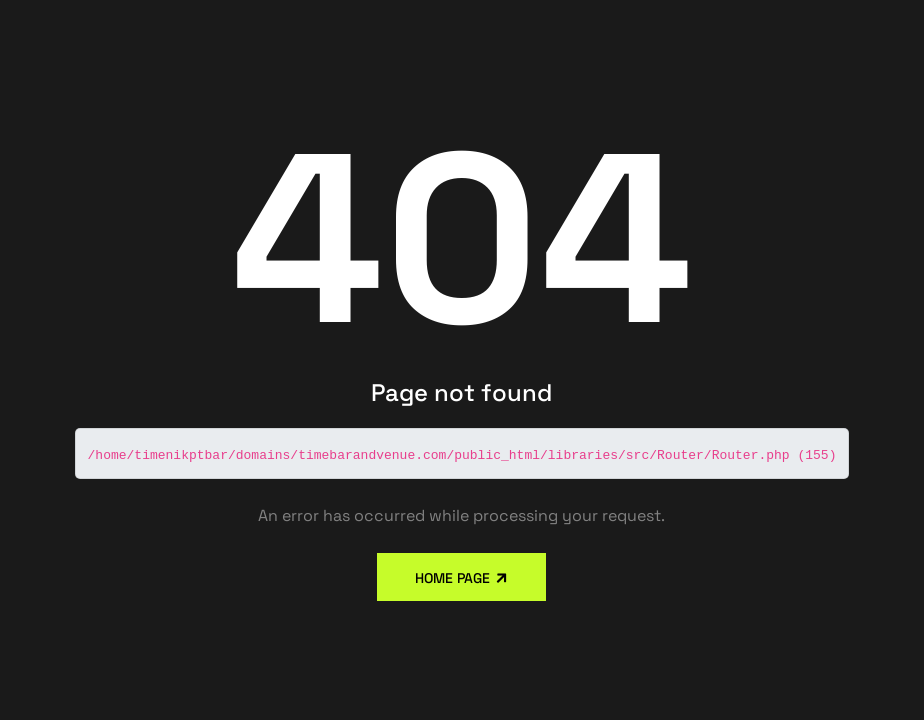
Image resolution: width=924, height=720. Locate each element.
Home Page (453, 578)
